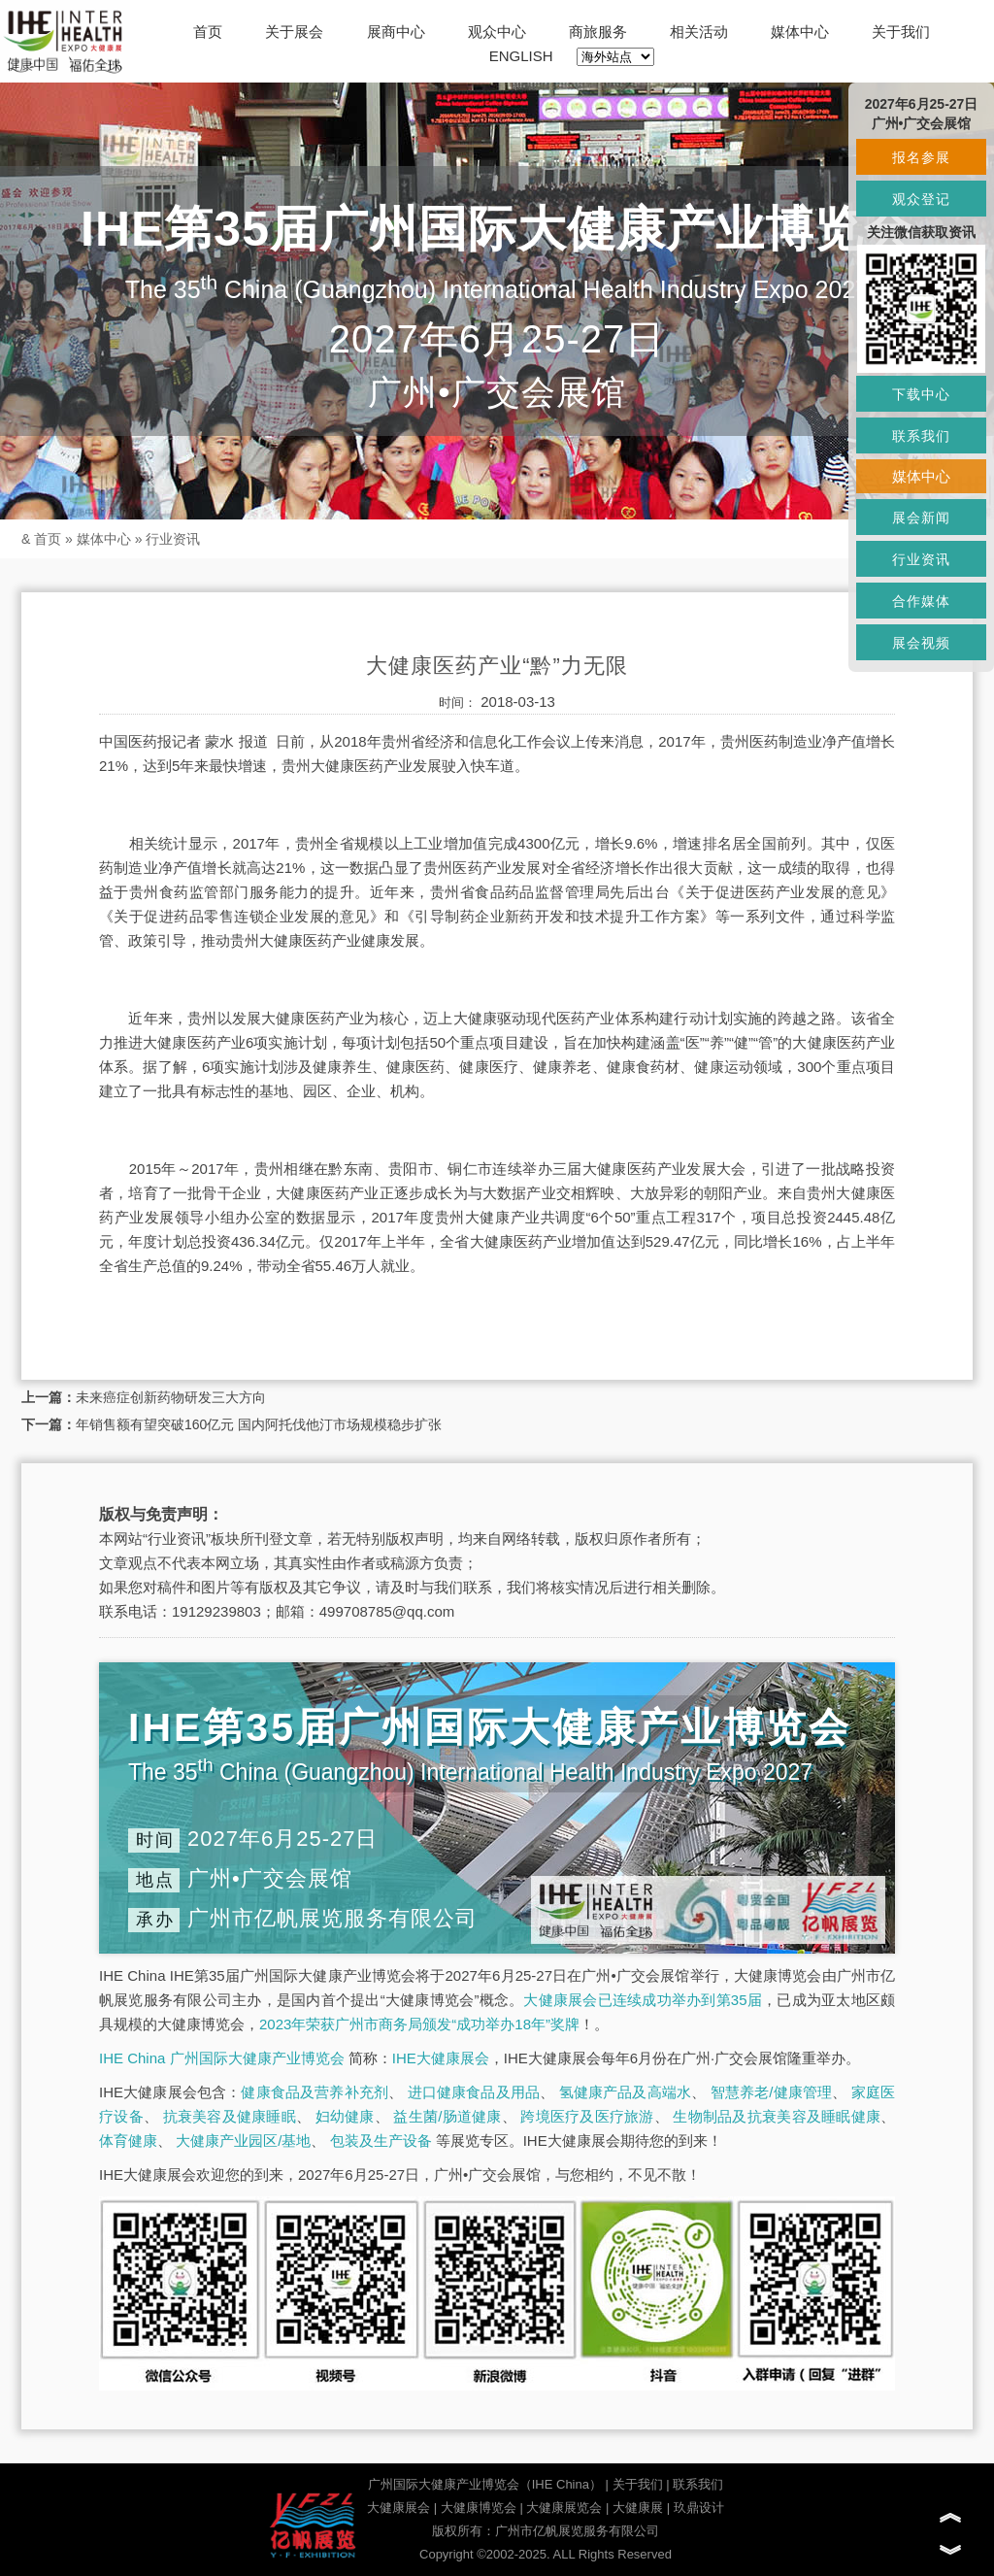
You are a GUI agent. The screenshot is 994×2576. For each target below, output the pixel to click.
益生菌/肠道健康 (447, 2116)
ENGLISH (521, 56)
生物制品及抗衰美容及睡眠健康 (776, 2116)
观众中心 (497, 31)
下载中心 (921, 394)
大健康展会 (398, 2507)
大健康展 (638, 2507)
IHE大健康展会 (440, 2058)
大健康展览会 (564, 2507)
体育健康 (128, 2140)
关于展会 (294, 31)
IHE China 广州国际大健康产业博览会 (222, 2058)
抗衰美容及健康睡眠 (229, 2116)
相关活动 (699, 31)
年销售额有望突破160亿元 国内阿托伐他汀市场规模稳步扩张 (259, 1424)
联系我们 (698, 2484)
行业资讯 (173, 539)
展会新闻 (921, 517)
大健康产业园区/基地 (243, 2140)
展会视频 (921, 643)
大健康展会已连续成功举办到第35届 (642, 1999)
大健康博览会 (478, 2507)
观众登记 (921, 199)
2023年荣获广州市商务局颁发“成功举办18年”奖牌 (419, 2024)
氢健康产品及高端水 (625, 2092)
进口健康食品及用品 (474, 2092)
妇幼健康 (345, 2116)
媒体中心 (800, 31)
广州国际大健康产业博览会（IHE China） (485, 2484)
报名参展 (921, 157)
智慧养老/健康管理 (772, 2092)
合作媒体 (921, 601)
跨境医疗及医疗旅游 (586, 2116)
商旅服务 (598, 31)
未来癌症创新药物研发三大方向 (171, 1397)
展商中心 (396, 31)
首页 (207, 31)
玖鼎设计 (699, 2507)
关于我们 (901, 31)
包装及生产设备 (381, 2140)
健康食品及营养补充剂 (314, 2092)
